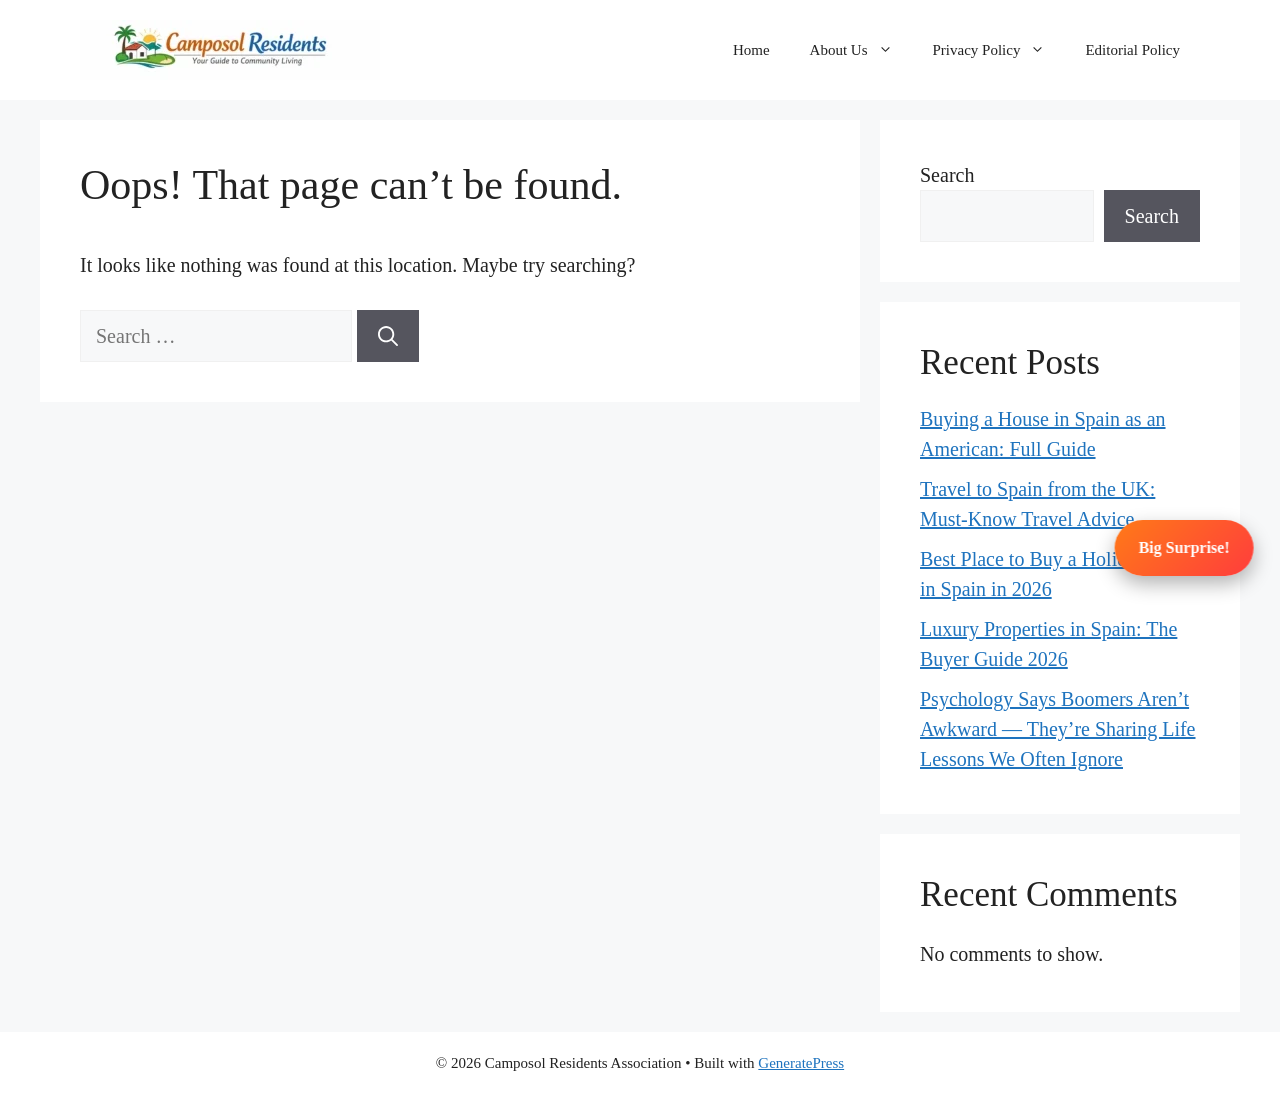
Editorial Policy (1132, 50)
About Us (861, 50)
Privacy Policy (999, 50)
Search (947, 175)
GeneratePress (801, 1063)
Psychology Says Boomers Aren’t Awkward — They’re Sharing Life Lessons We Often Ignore (1058, 729)
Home (751, 50)
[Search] (388, 336)
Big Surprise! (1184, 547)
